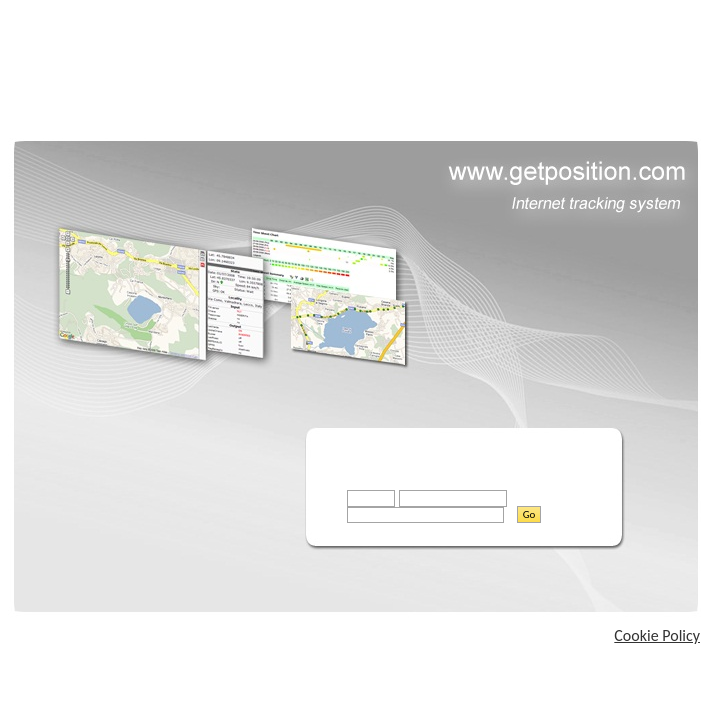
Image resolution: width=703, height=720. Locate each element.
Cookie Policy (657, 635)
